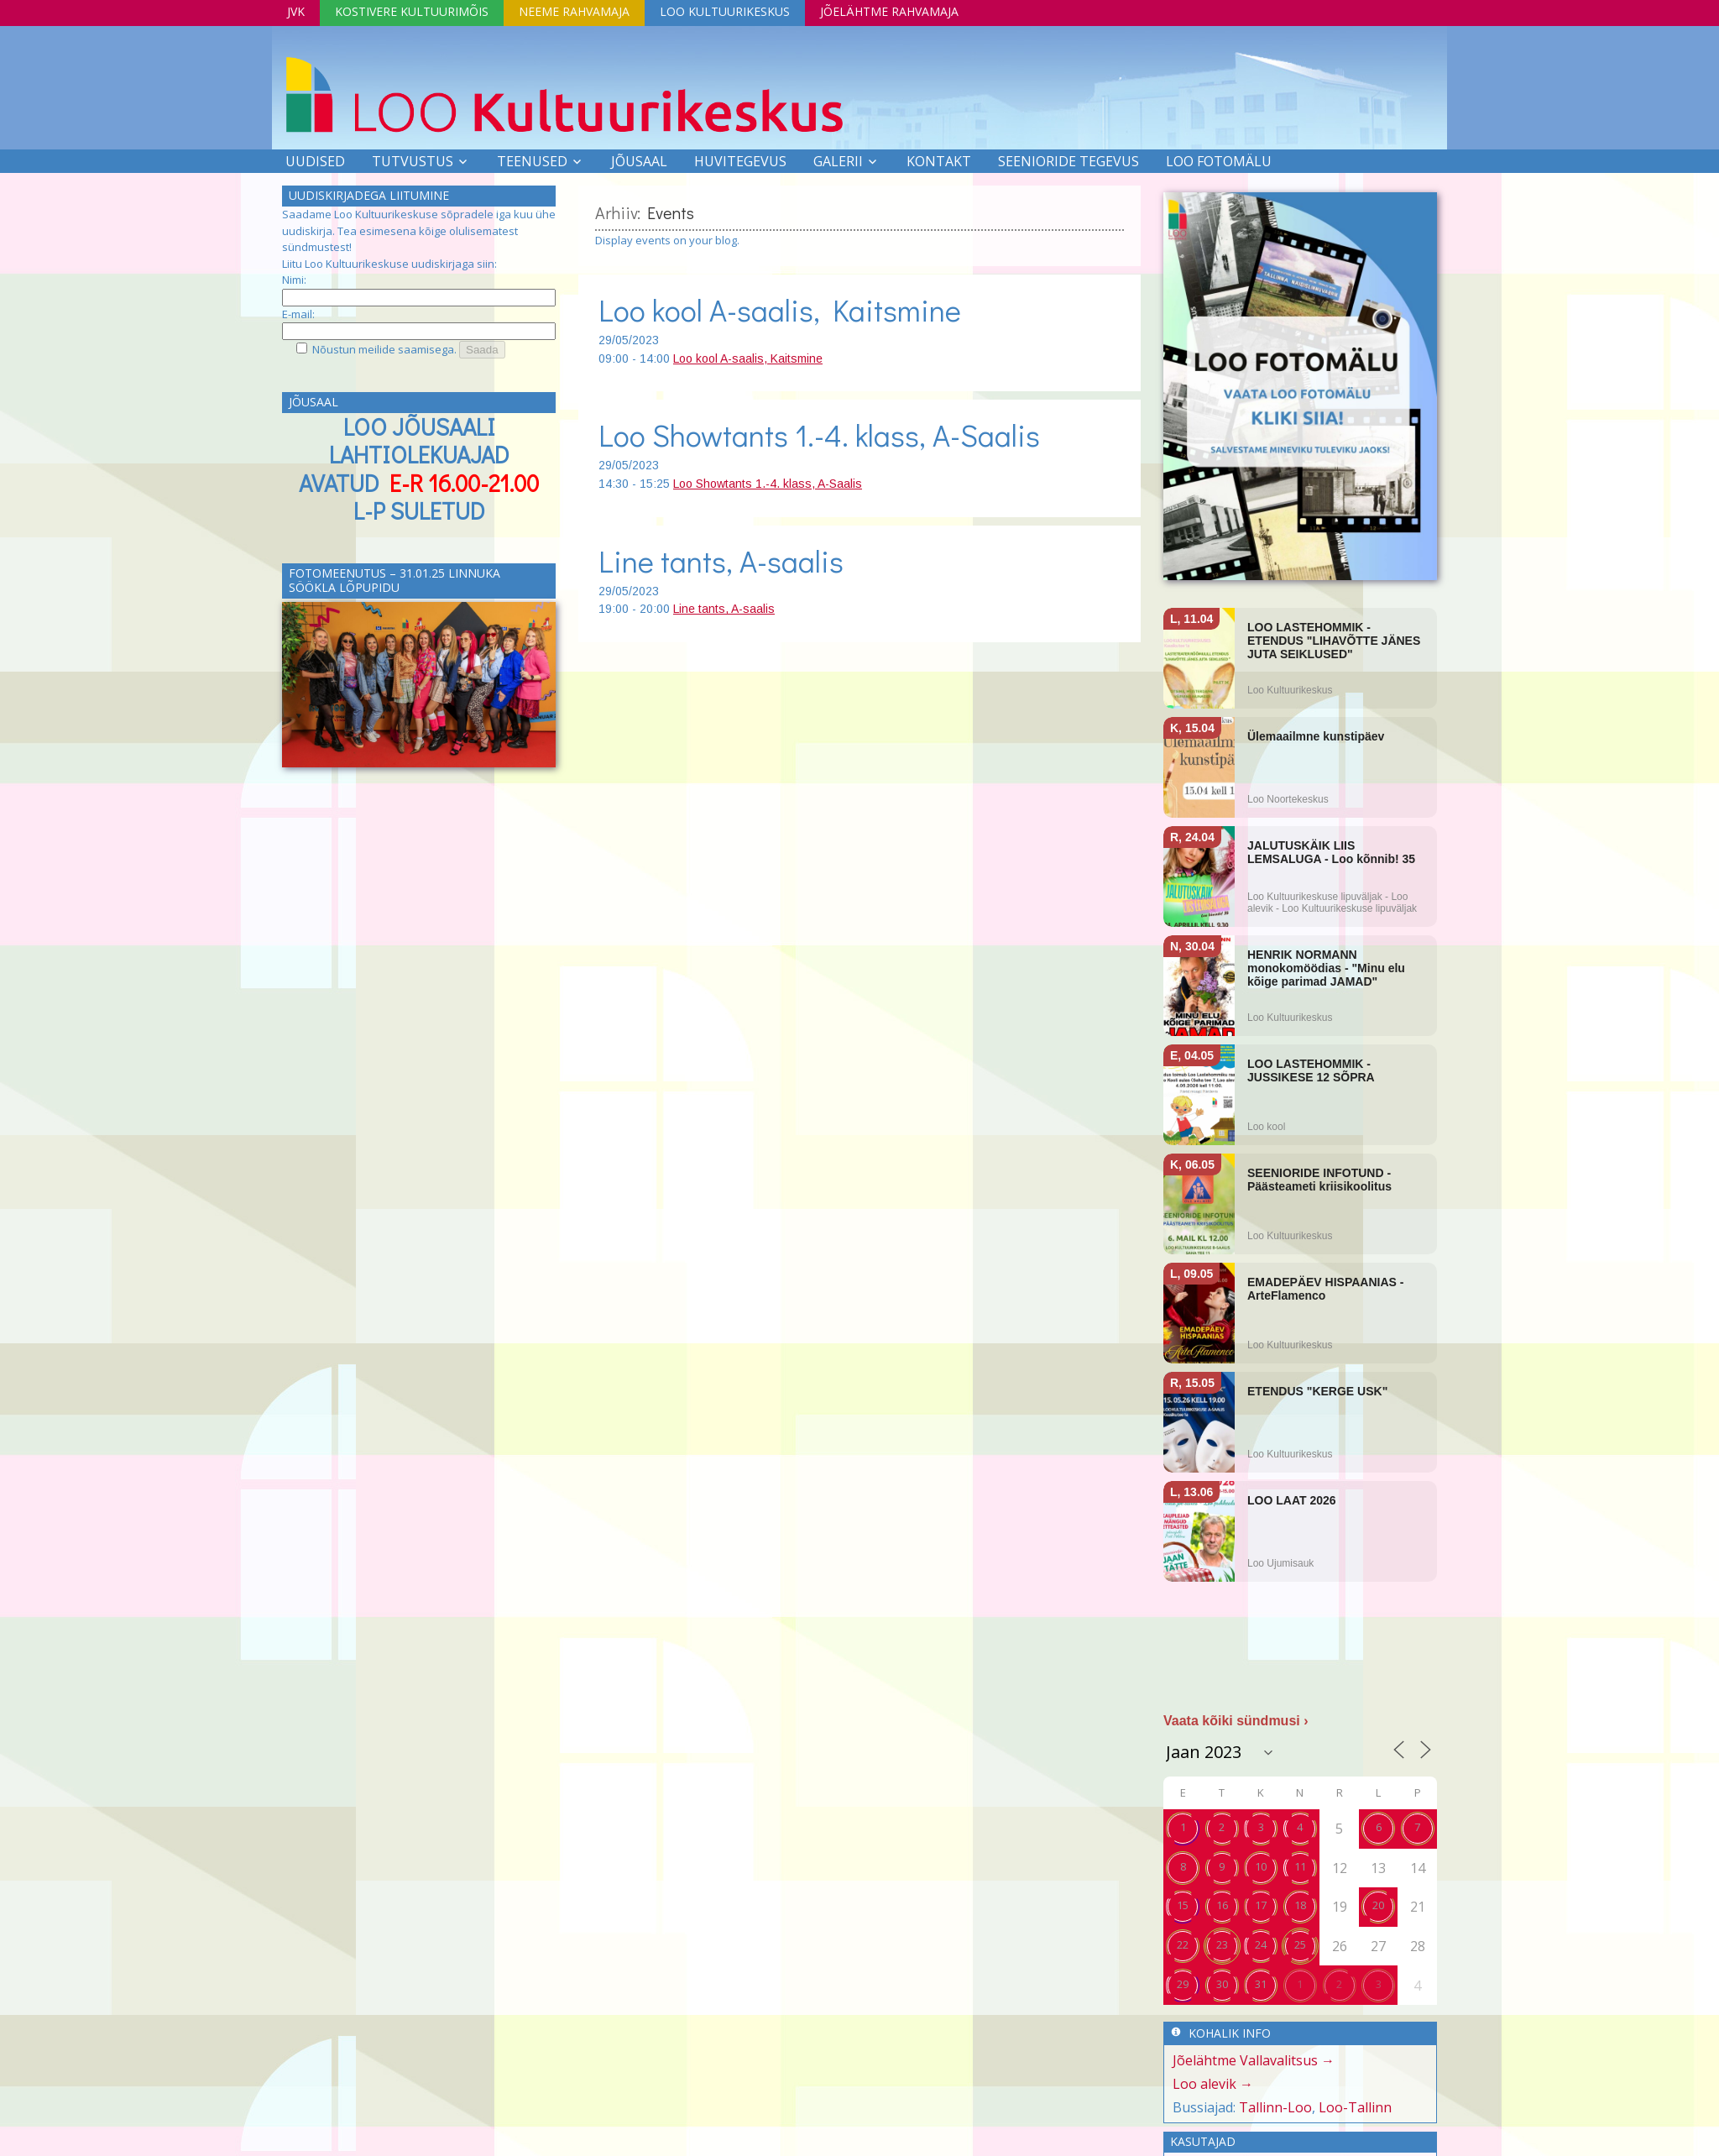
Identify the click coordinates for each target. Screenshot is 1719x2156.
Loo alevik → (1213, 2084)
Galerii (838, 161)
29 (1183, 1983)
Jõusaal (639, 161)
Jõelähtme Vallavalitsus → (1254, 2060)
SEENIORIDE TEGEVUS (1068, 161)
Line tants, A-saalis (721, 561)
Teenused (532, 161)
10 (1261, 1866)
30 (1222, 1983)
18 (1300, 1905)
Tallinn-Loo (1275, 2107)
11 (1300, 1866)
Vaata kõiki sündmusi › (1236, 1721)
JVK (296, 11)
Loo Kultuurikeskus (725, 11)
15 (1183, 1905)
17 (1261, 1905)
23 (1222, 1944)
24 (1261, 1944)
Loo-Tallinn (1355, 2107)
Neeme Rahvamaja (574, 11)
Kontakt (939, 161)
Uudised (315, 161)
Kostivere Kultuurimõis (412, 11)
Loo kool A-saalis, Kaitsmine (779, 310)
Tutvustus (412, 161)
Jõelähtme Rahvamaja (889, 11)
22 (1183, 1944)
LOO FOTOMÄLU (1219, 161)
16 (1222, 1905)
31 (1261, 1983)
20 (1378, 1905)
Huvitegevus (740, 161)
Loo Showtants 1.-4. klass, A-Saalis (819, 435)
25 (1300, 1944)
